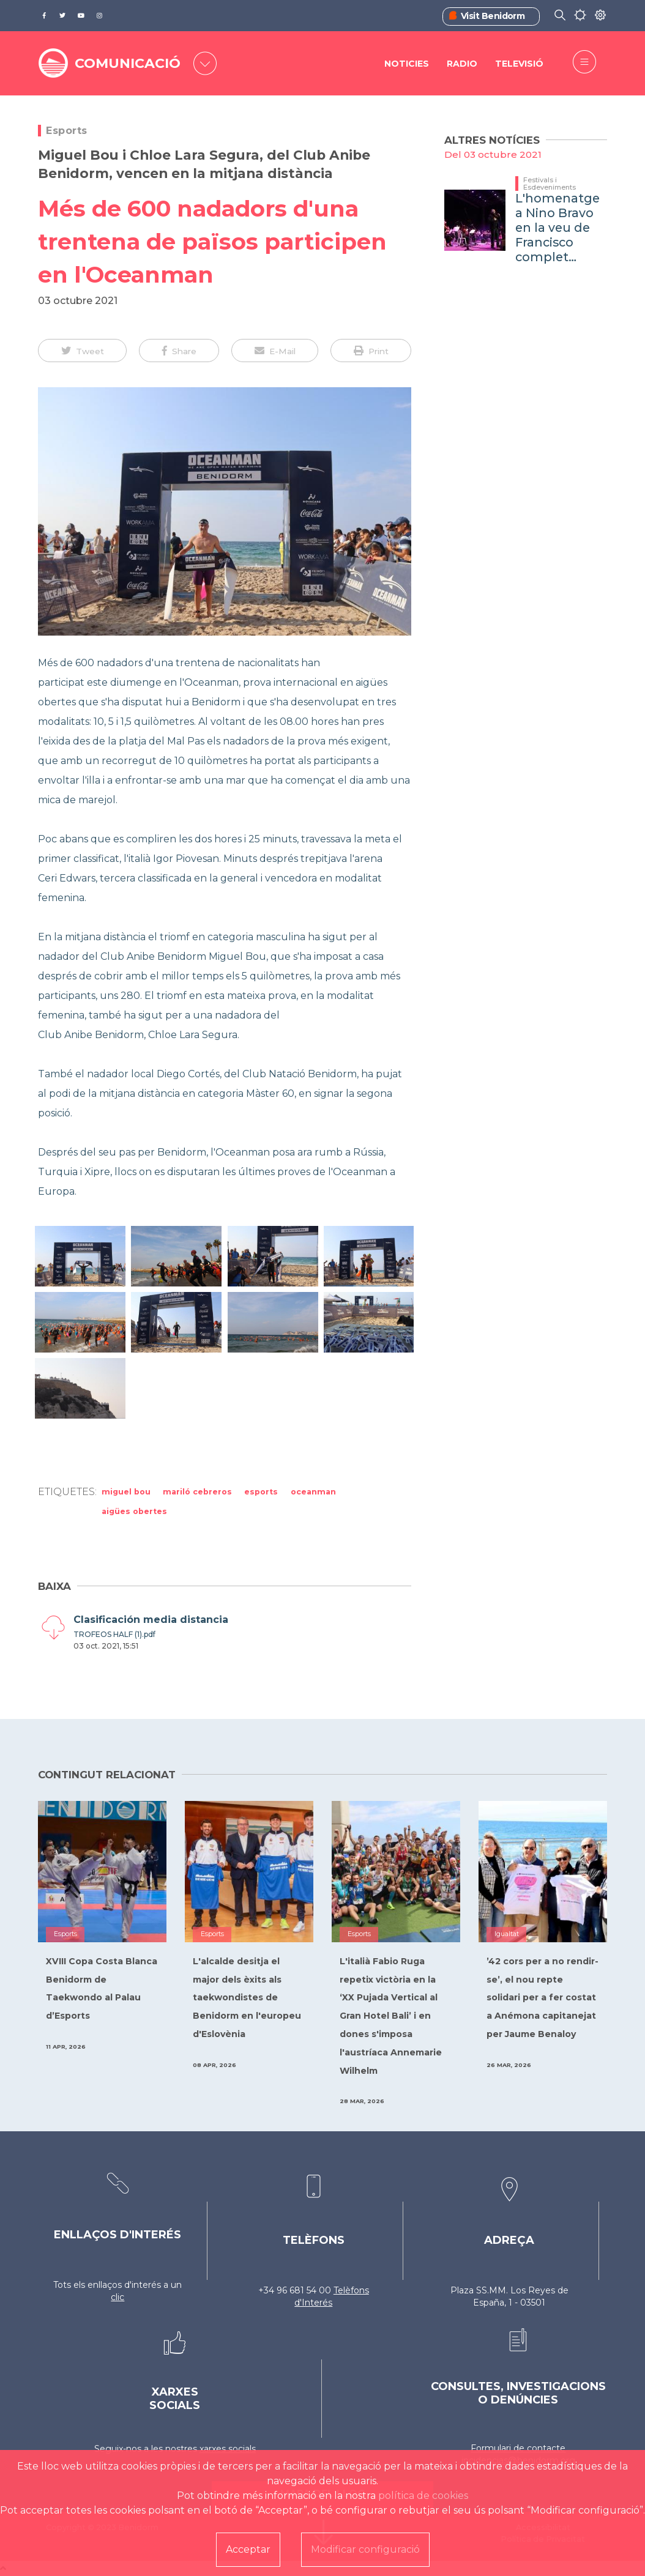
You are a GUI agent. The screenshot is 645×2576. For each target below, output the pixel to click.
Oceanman (313, 1491)
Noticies (406, 63)
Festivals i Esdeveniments (549, 183)
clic (117, 2297)
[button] (82, 350)
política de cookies (423, 2495)
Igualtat (506, 1934)
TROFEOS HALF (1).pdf (114, 1634)
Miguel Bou (126, 1491)
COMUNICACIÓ (128, 63)
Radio (462, 63)
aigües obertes (134, 1511)
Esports (67, 130)
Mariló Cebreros (197, 1491)
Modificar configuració (365, 2549)
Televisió (519, 63)
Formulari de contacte (518, 2448)
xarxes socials (227, 2448)
